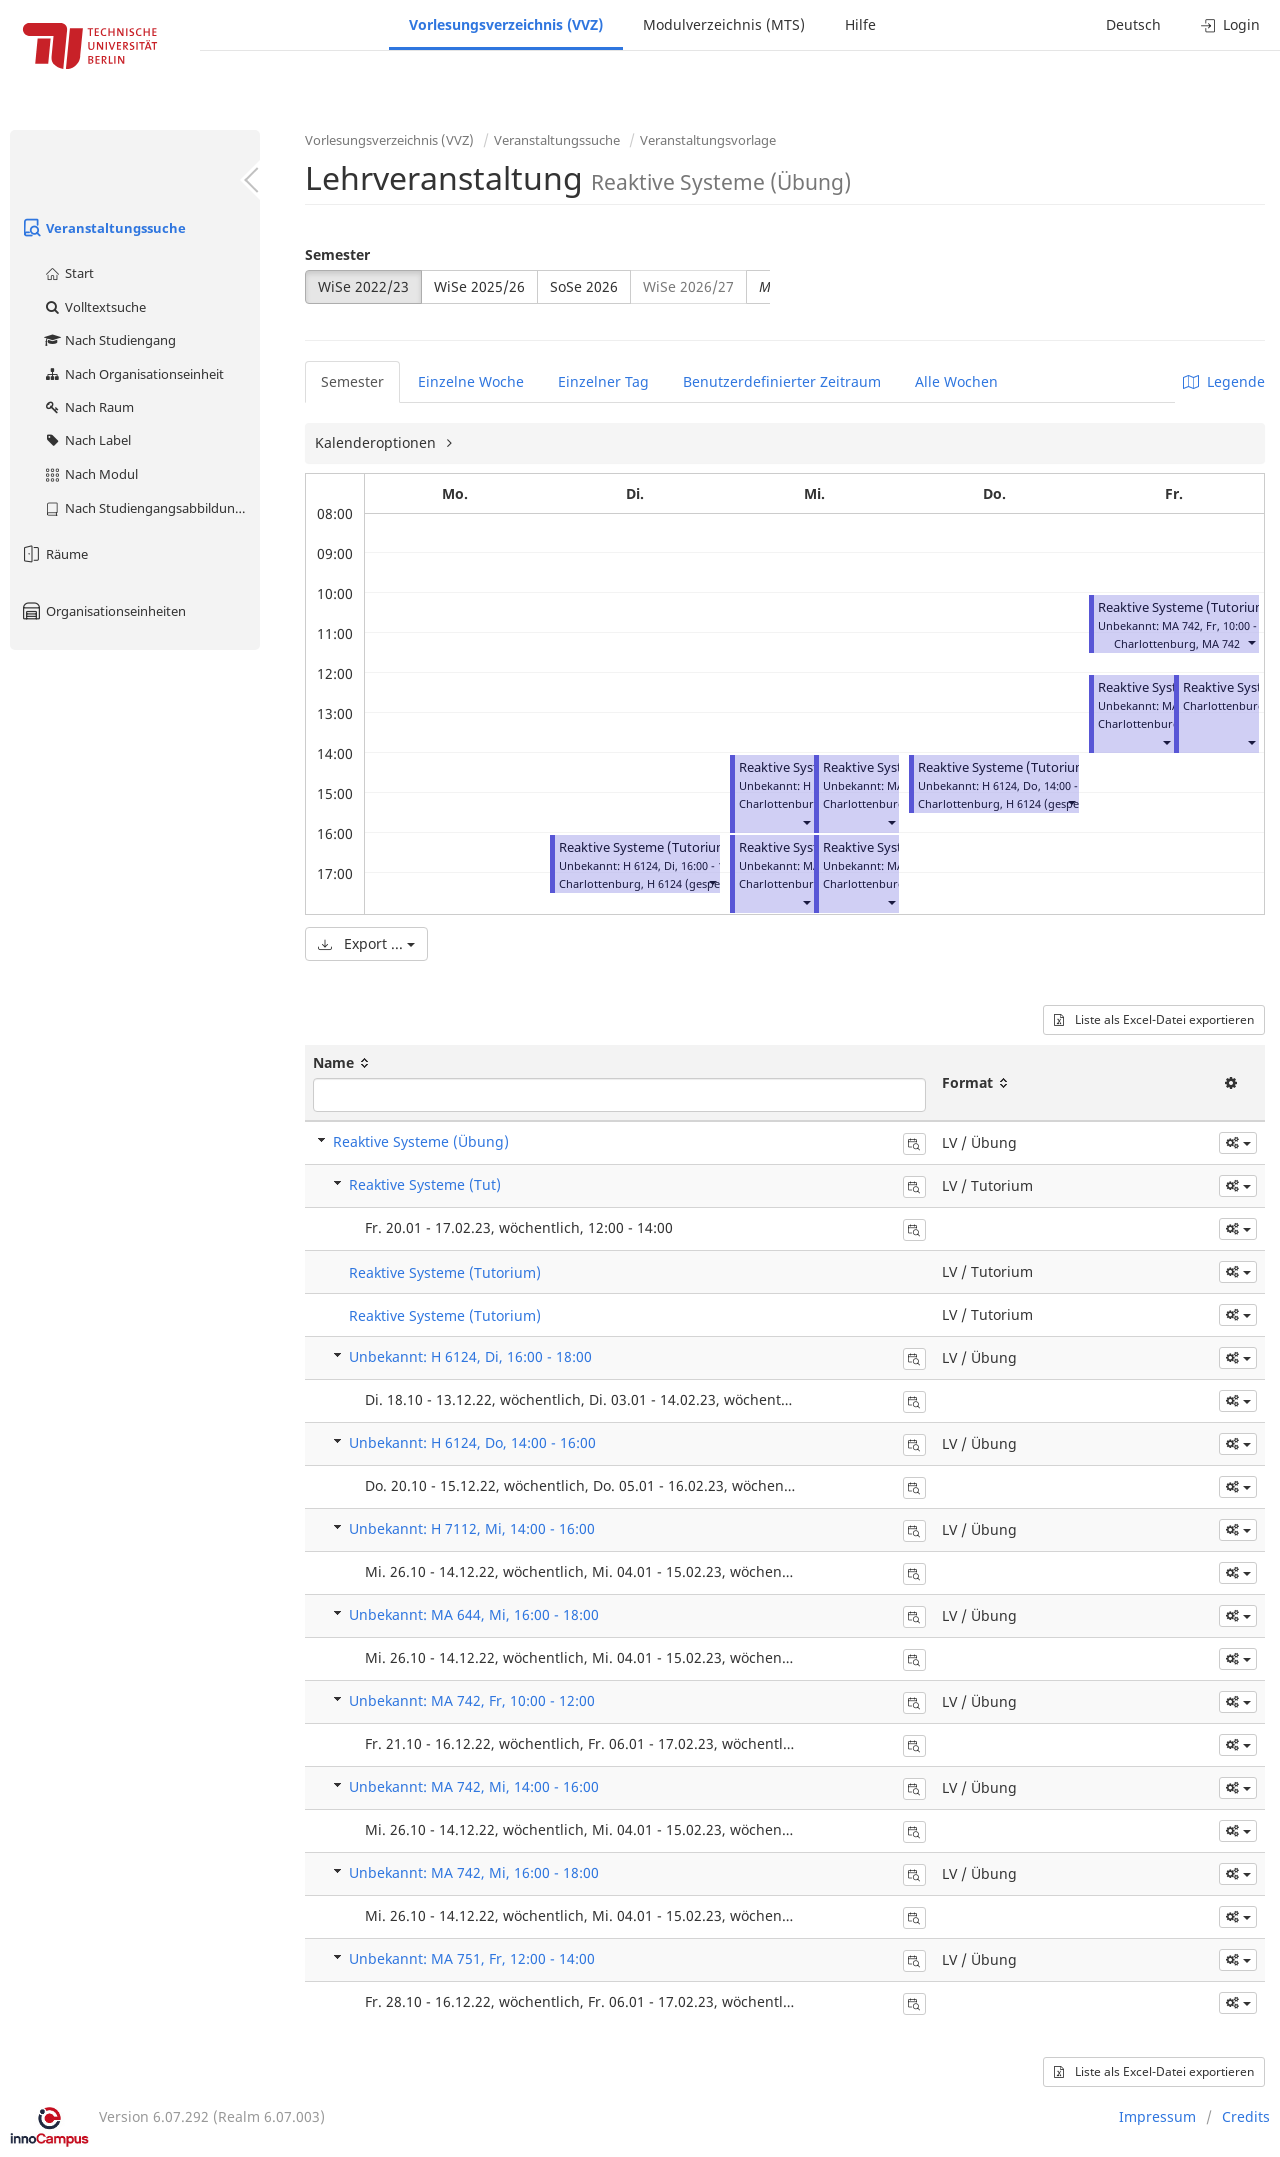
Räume (54, 554)
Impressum (1157, 2116)
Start (68, 273)
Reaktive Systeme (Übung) (421, 1141)
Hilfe (860, 24)
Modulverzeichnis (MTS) (724, 24)
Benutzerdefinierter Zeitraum (782, 381)
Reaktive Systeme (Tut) (425, 1184)
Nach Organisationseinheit (133, 374)
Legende (1224, 381)
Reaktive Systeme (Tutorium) (646, 847)
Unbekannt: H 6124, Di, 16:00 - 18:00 (470, 1356)
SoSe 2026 (584, 286)
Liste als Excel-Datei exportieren (1154, 1019)
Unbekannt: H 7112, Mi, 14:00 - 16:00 (472, 1528)
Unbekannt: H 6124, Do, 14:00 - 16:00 (472, 1442)
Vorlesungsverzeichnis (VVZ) (506, 24)
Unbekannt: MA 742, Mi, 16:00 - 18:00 (474, 1872)
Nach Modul (90, 474)
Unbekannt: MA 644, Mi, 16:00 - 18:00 (474, 1614)
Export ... (366, 943)
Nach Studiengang (109, 340)
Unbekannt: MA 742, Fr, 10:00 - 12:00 (472, 1700)
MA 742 (1221, 643)
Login (1230, 24)
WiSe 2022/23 (363, 286)
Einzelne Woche (471, 381)
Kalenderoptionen (377, 442)
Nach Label (87, 440)
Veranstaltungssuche (103, 228)
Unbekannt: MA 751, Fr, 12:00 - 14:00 (472, 1958)
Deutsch (1133, 24)
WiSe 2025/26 (479, 286)
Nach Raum (88, 407)
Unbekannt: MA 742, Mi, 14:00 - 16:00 (474, 1786)
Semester (337, 254)
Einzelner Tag (603, 381)
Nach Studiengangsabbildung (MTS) (151, 508)
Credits (1246, 2116)
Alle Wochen (956, 381)
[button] (712, 881)
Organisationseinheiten (103, 611)
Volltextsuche (94, 307)
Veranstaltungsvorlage (708, 140)
